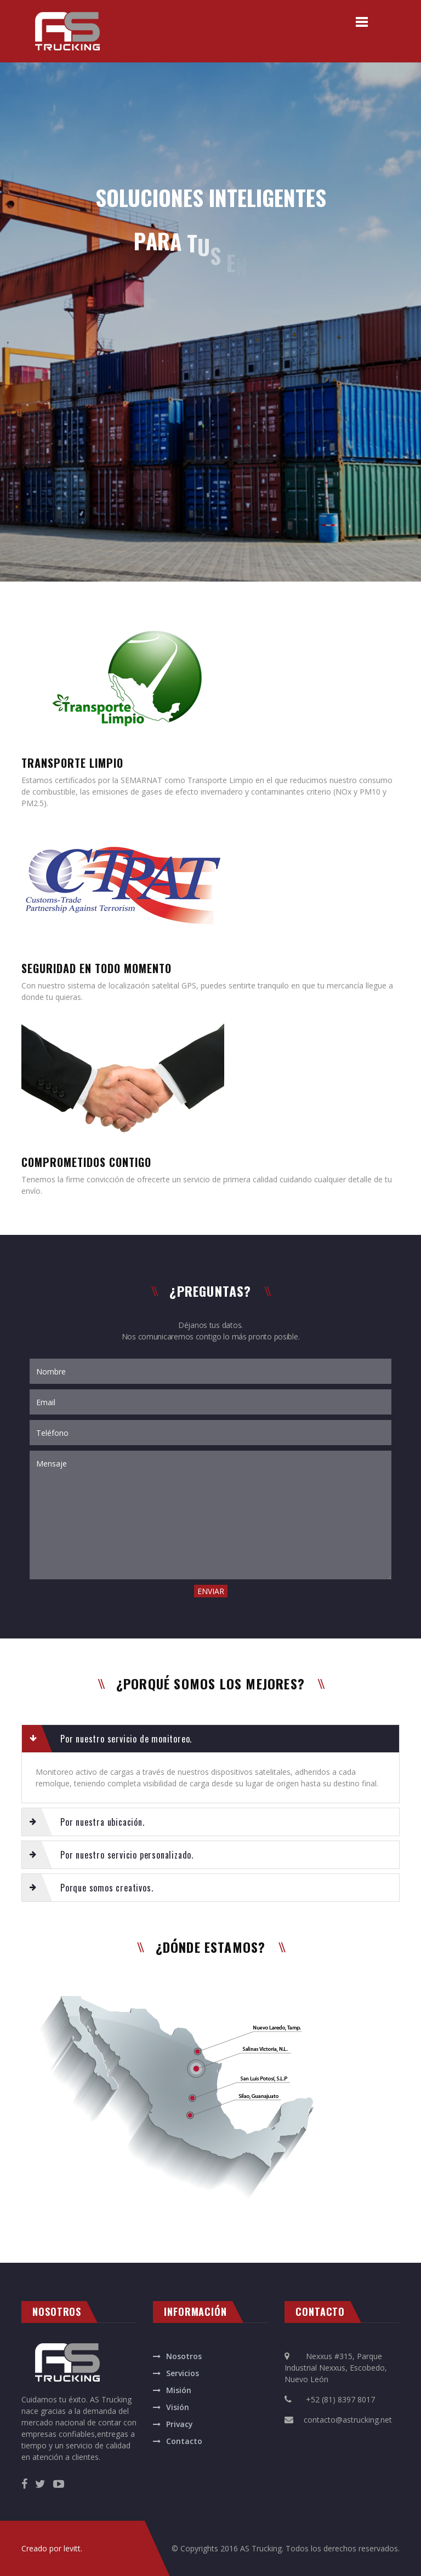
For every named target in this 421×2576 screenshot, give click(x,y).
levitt (72, 2548)
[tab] (210, 1738)
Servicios (182, 2373)
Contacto (184, 2441)
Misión (178, 2390)
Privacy (179, 2424)
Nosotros (184, 2356)
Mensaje (210, 1515)
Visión (177, 2407)
